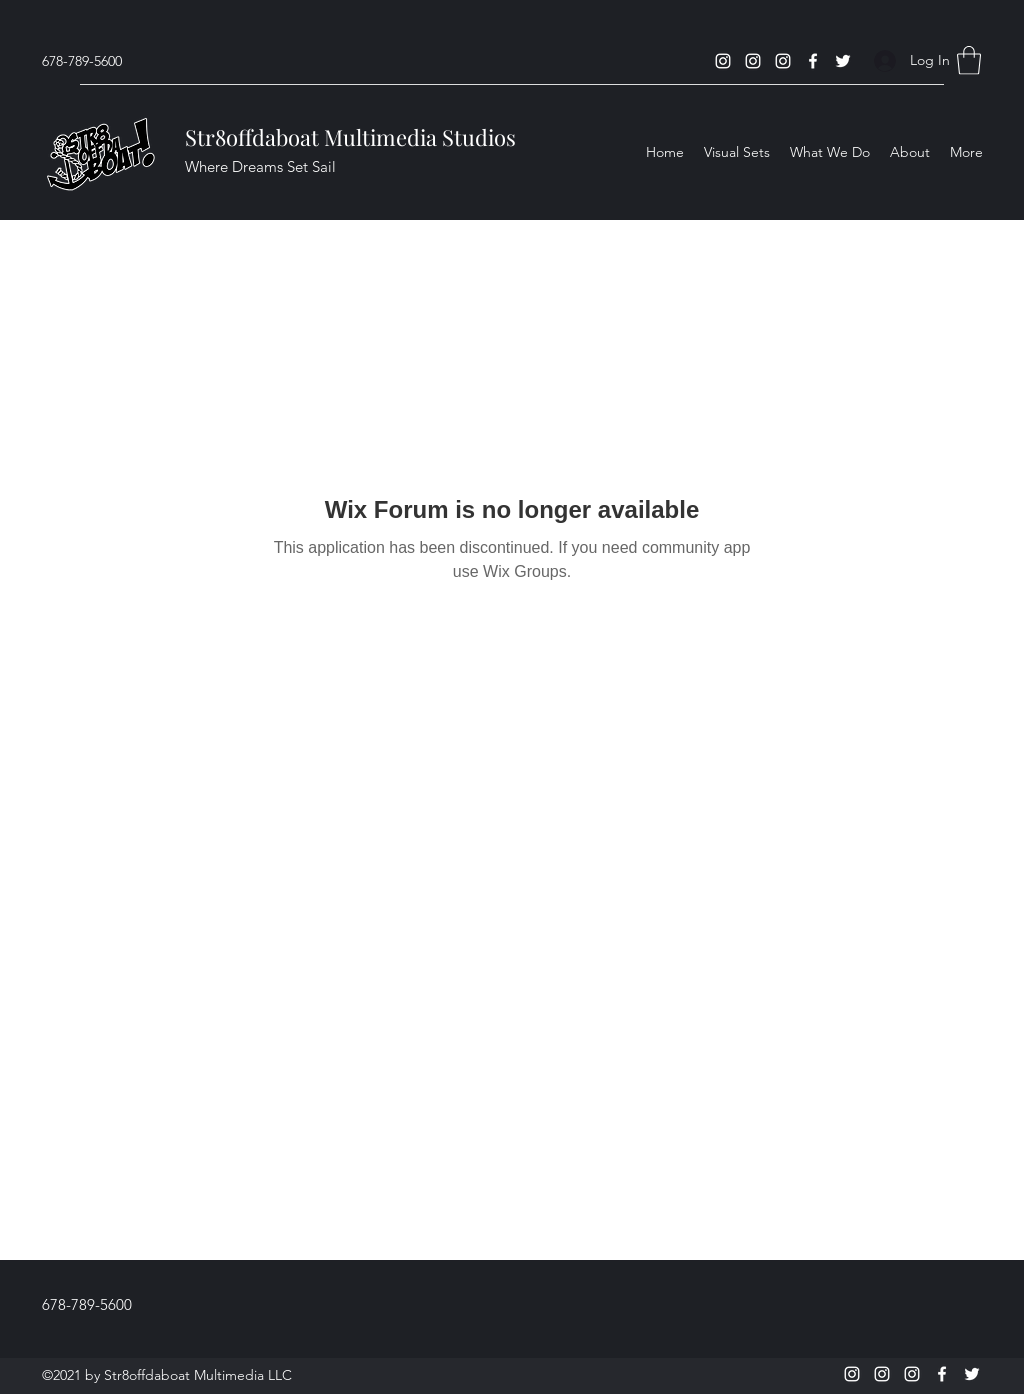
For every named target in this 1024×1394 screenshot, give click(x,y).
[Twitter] (843, 61)
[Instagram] (723, 61)
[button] (969, 60)
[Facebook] (813, 61)
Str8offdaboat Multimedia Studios (350, 137)
